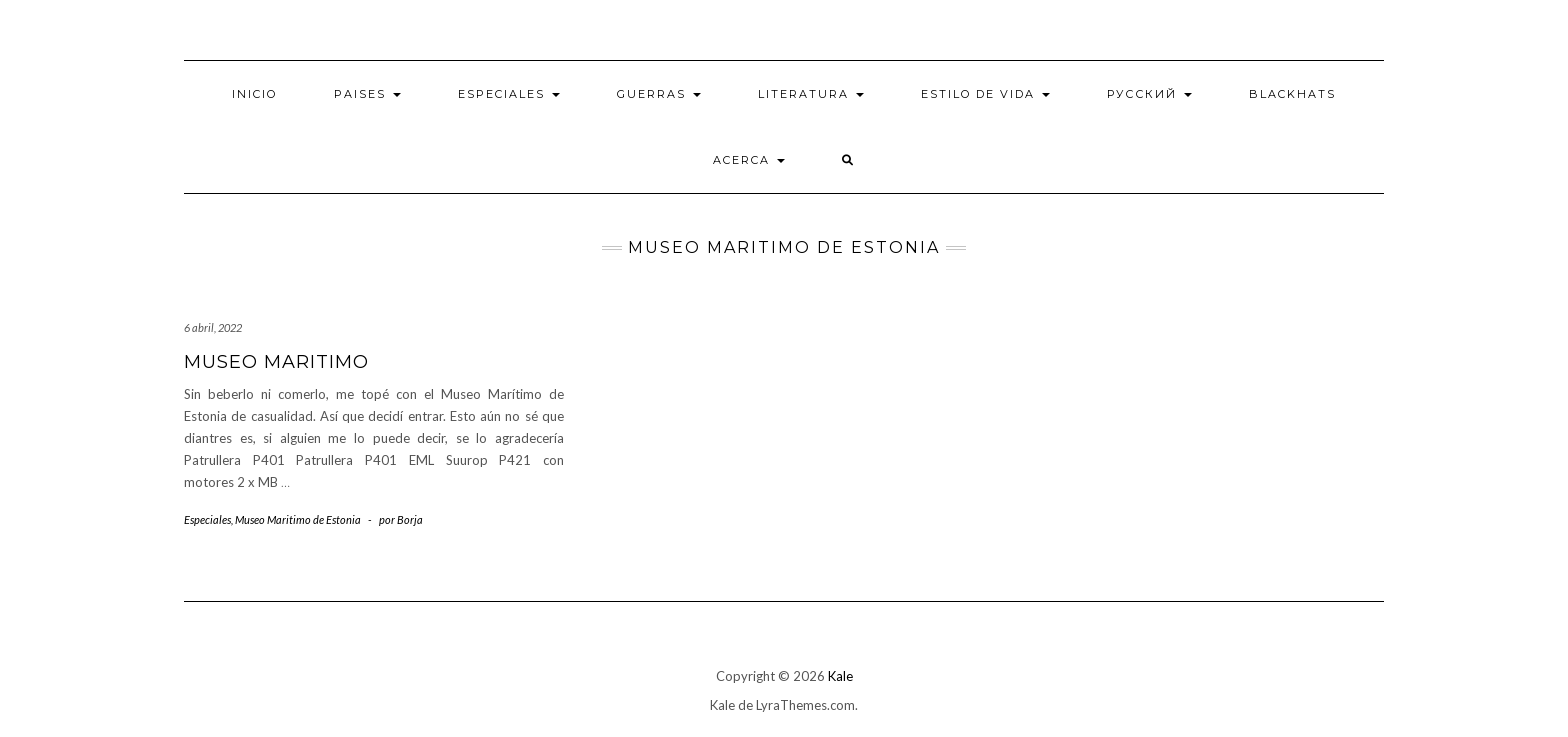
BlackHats (1292, 94)
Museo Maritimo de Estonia (298, 519)
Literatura (811, 94)
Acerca (749, 160)
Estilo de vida (985, 94)
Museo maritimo (276, 362)
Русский (1149, 94)
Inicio (254, 94)
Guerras (659, 94)
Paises (367, 94)
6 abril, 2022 (213, 327)
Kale (840, 676)
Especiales (509, 94)
